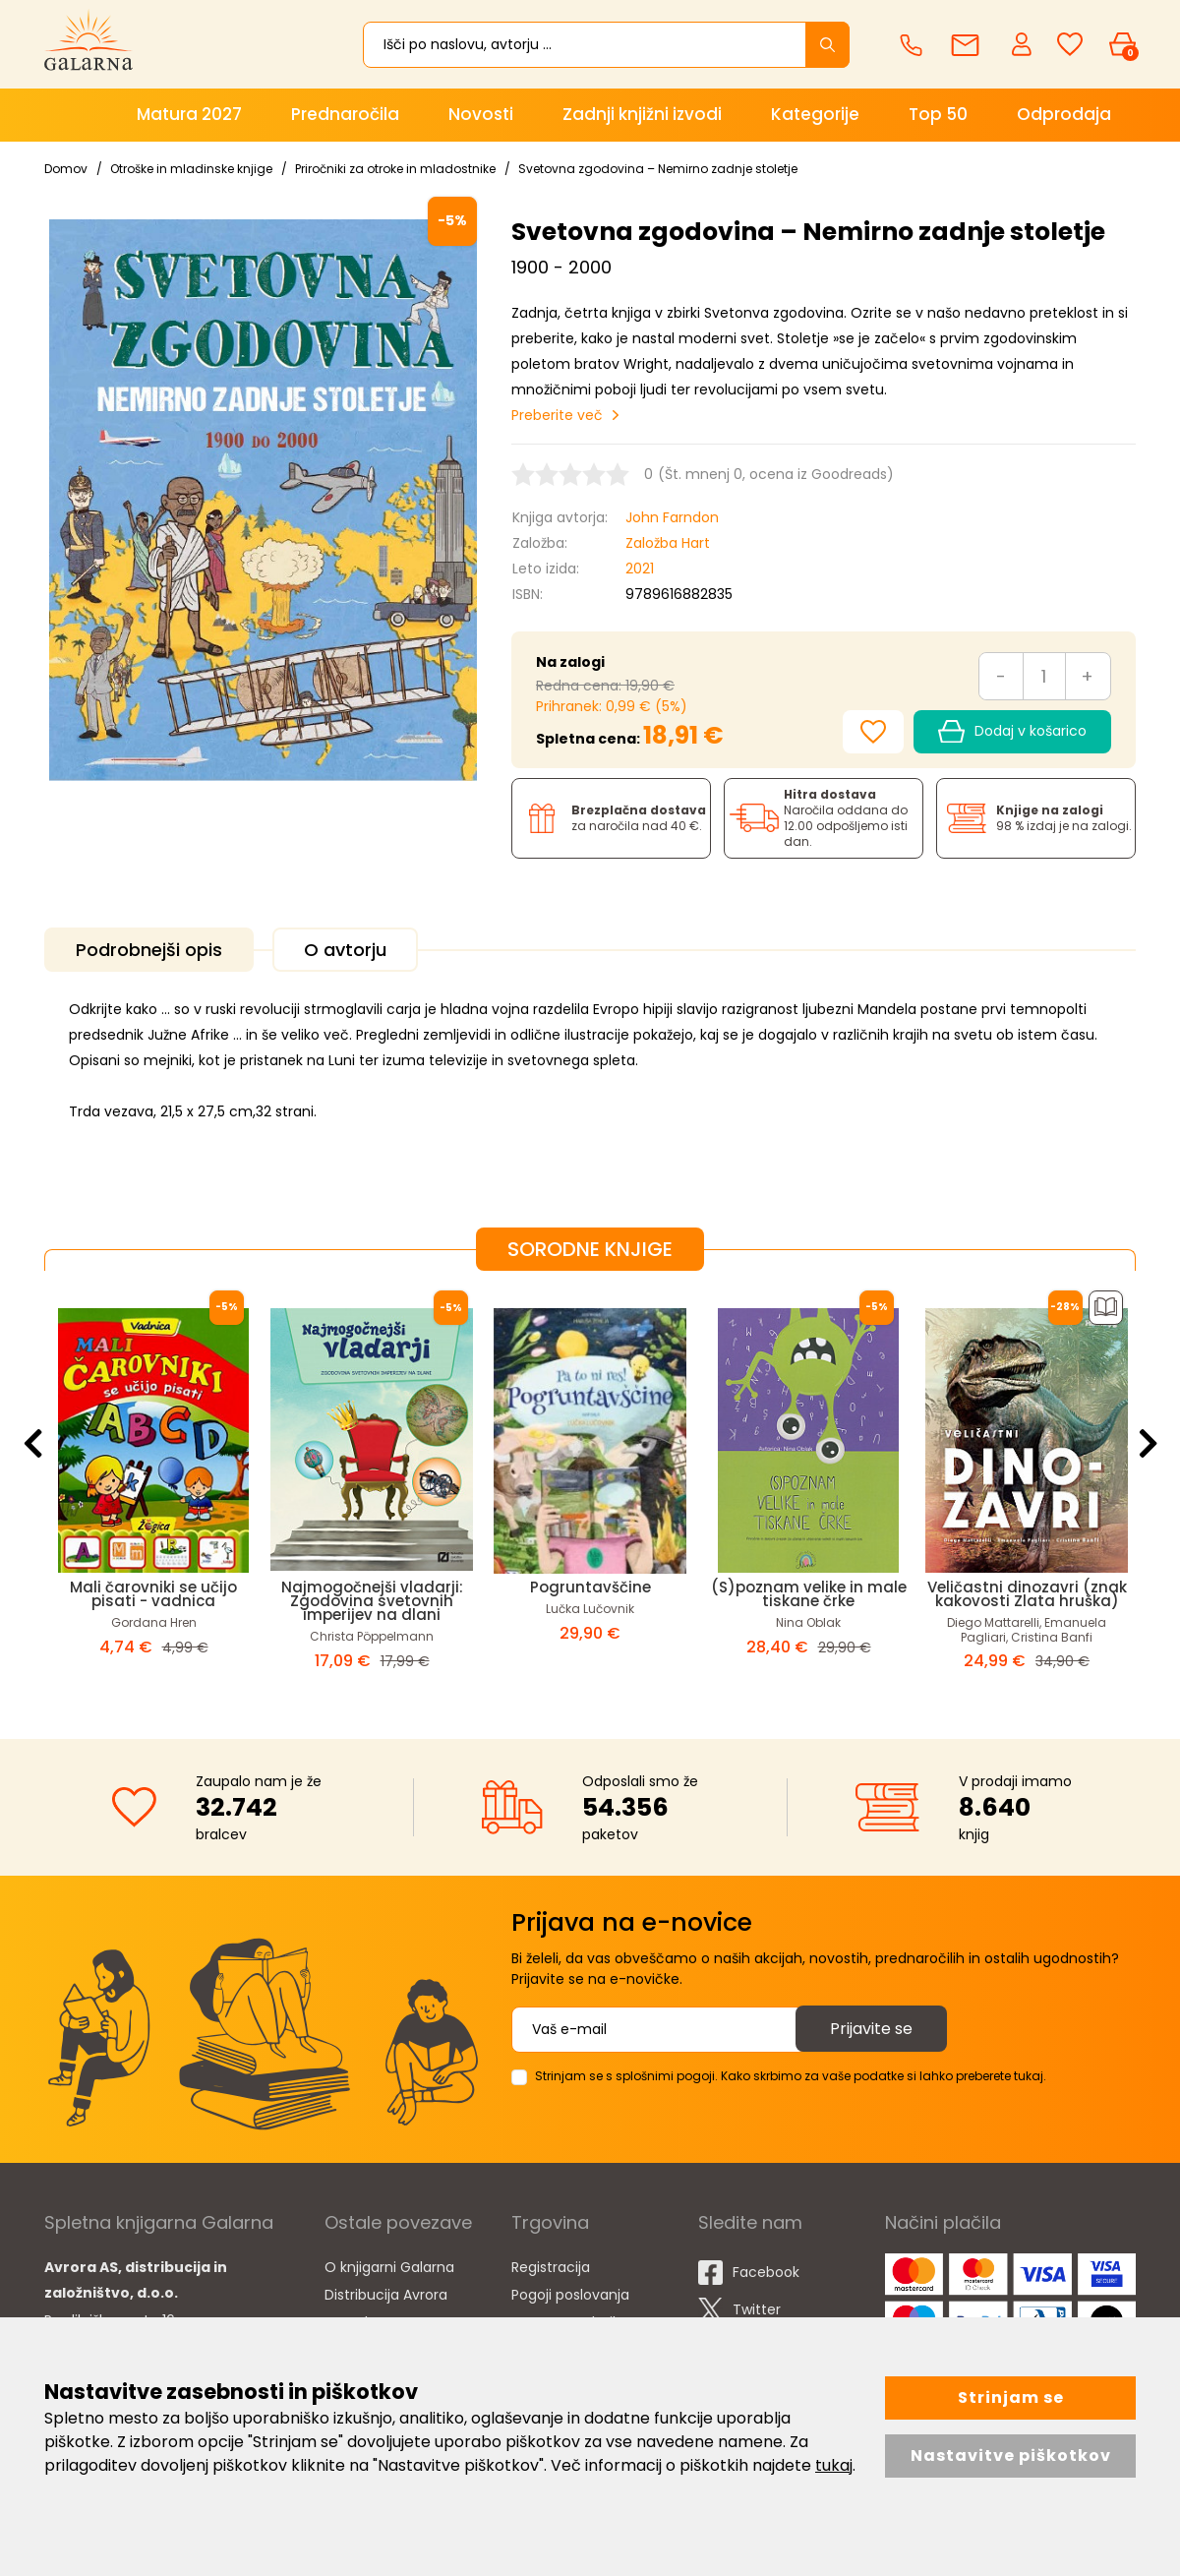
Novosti (480, 114)
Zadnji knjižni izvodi (642, 114)
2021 (639, 568)
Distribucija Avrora (385, 2295)
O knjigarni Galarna (389, 2267)
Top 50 (938, 114)
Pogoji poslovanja (570, 2295)
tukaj (834, 2465)
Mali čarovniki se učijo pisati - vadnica (153, 1594)
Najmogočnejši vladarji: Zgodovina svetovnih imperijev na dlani (372, 1601)
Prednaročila (345, 114)
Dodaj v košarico (1012, 732)
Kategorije (815, 114)
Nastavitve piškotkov (1011, 2455)
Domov (66, 168)
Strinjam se (1011, 2397)
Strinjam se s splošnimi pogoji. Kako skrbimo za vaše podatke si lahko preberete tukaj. (790, 2075)
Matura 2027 (189, 114)
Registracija (550, 2267)
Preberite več (557, 415)
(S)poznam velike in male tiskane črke (809, 1594)
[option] (153, 1489)
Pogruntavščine (590, 1587)
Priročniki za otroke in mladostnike (395, 168)
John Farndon (672, 517)
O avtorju (345, 949)
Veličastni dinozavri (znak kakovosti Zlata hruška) (1027, 1594)
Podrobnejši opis (149, 949)
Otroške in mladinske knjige (191, 168)
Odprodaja (1064, 114)
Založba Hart (667, 543)
